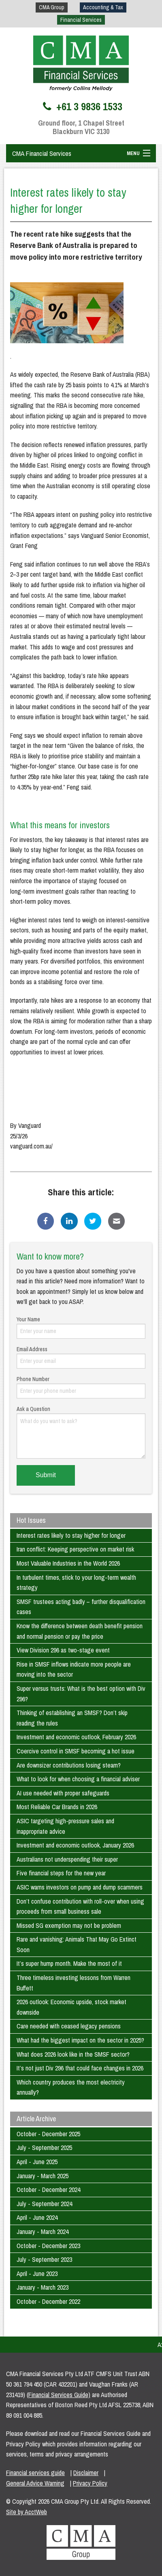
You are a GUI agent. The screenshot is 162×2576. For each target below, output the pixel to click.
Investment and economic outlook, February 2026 (76, 1736)
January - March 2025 (42, 2175)
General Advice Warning (35, 2483)
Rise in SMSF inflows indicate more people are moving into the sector (74, 1669)
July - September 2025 (44, 2147)
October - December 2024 (48, 2189)
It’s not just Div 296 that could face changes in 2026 (80, 2068)
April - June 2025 (37, 2161)
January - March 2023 (42, 2287)
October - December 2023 (48, 2245)
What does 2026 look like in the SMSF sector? (73, 2054)
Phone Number (81, 1386)
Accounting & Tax (103, 7)
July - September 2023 (44, 2259)
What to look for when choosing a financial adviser (78, 1778)
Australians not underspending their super (67, 1859)
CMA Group (51, 7)
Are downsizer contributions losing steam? (69, 1765)
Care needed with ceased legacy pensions (69, 2026)
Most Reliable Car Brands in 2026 (57, 1806)
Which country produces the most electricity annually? (71, 2087)
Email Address (81, 1357)
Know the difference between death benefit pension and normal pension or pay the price (80, 1631)
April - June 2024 (37, 2217)
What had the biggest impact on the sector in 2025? (80, 2040)
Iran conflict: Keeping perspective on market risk (75, 1549)
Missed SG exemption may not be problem (69, 1925)
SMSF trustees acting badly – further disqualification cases (81, 1607)
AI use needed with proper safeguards (63, 1793)
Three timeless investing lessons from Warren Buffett (73, 1982)
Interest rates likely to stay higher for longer (71, 1535)
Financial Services (81, 19)
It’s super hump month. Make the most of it (69, 1963)
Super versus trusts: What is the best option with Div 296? (81, 1693)
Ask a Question (81, 1432)
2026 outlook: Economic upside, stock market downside (71, 2007)
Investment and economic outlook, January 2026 (75, 1845)
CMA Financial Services (41, 153)
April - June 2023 (37, 2273)
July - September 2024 (44, 2203)
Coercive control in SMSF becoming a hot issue (75, 1751)
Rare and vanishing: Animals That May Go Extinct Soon (76, 1944)
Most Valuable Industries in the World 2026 (68, 1563)
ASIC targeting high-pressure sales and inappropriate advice (65, 1826)
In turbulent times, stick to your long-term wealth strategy (76, 1582)
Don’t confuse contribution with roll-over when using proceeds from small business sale (80, 1906)
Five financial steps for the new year (61, 1872)
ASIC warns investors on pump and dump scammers (80, 1887)
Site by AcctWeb (26, 2511)
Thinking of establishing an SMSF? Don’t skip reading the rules (72, 1718)
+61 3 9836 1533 (81, 106)
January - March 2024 (42, 2231)
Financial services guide (35, 2472)
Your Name (81, 1327)
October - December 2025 (48, 2133)
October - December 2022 (48, 2301)
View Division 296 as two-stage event (63, 1650)
